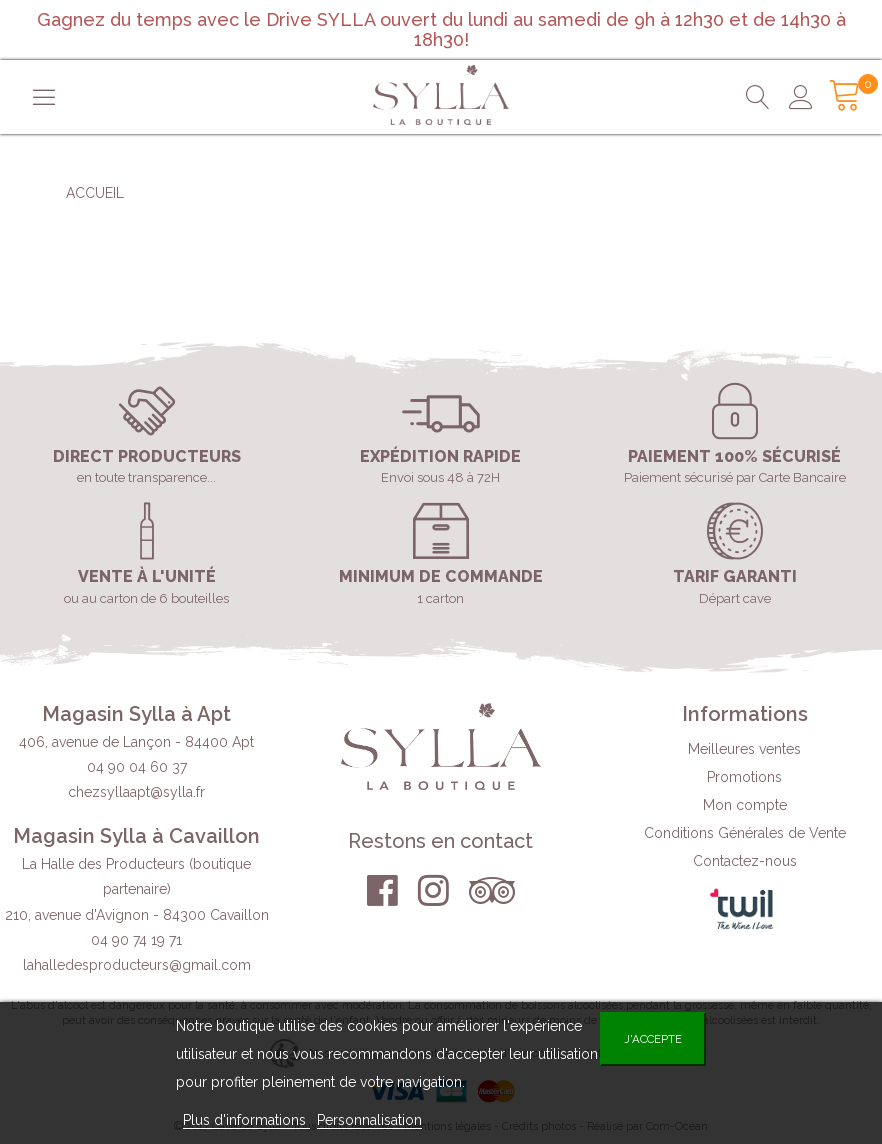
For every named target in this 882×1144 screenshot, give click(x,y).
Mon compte (745, 805)
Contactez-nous (745, 861)
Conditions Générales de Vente (745, 833)
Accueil (95, 193)
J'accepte (653, 1039)
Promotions (744, 777)
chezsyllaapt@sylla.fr (136, 792)
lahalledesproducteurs (137, 965)
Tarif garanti (735, 577)
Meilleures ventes (744, 749)
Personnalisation (369, 1120)
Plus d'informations (246, 1120)
